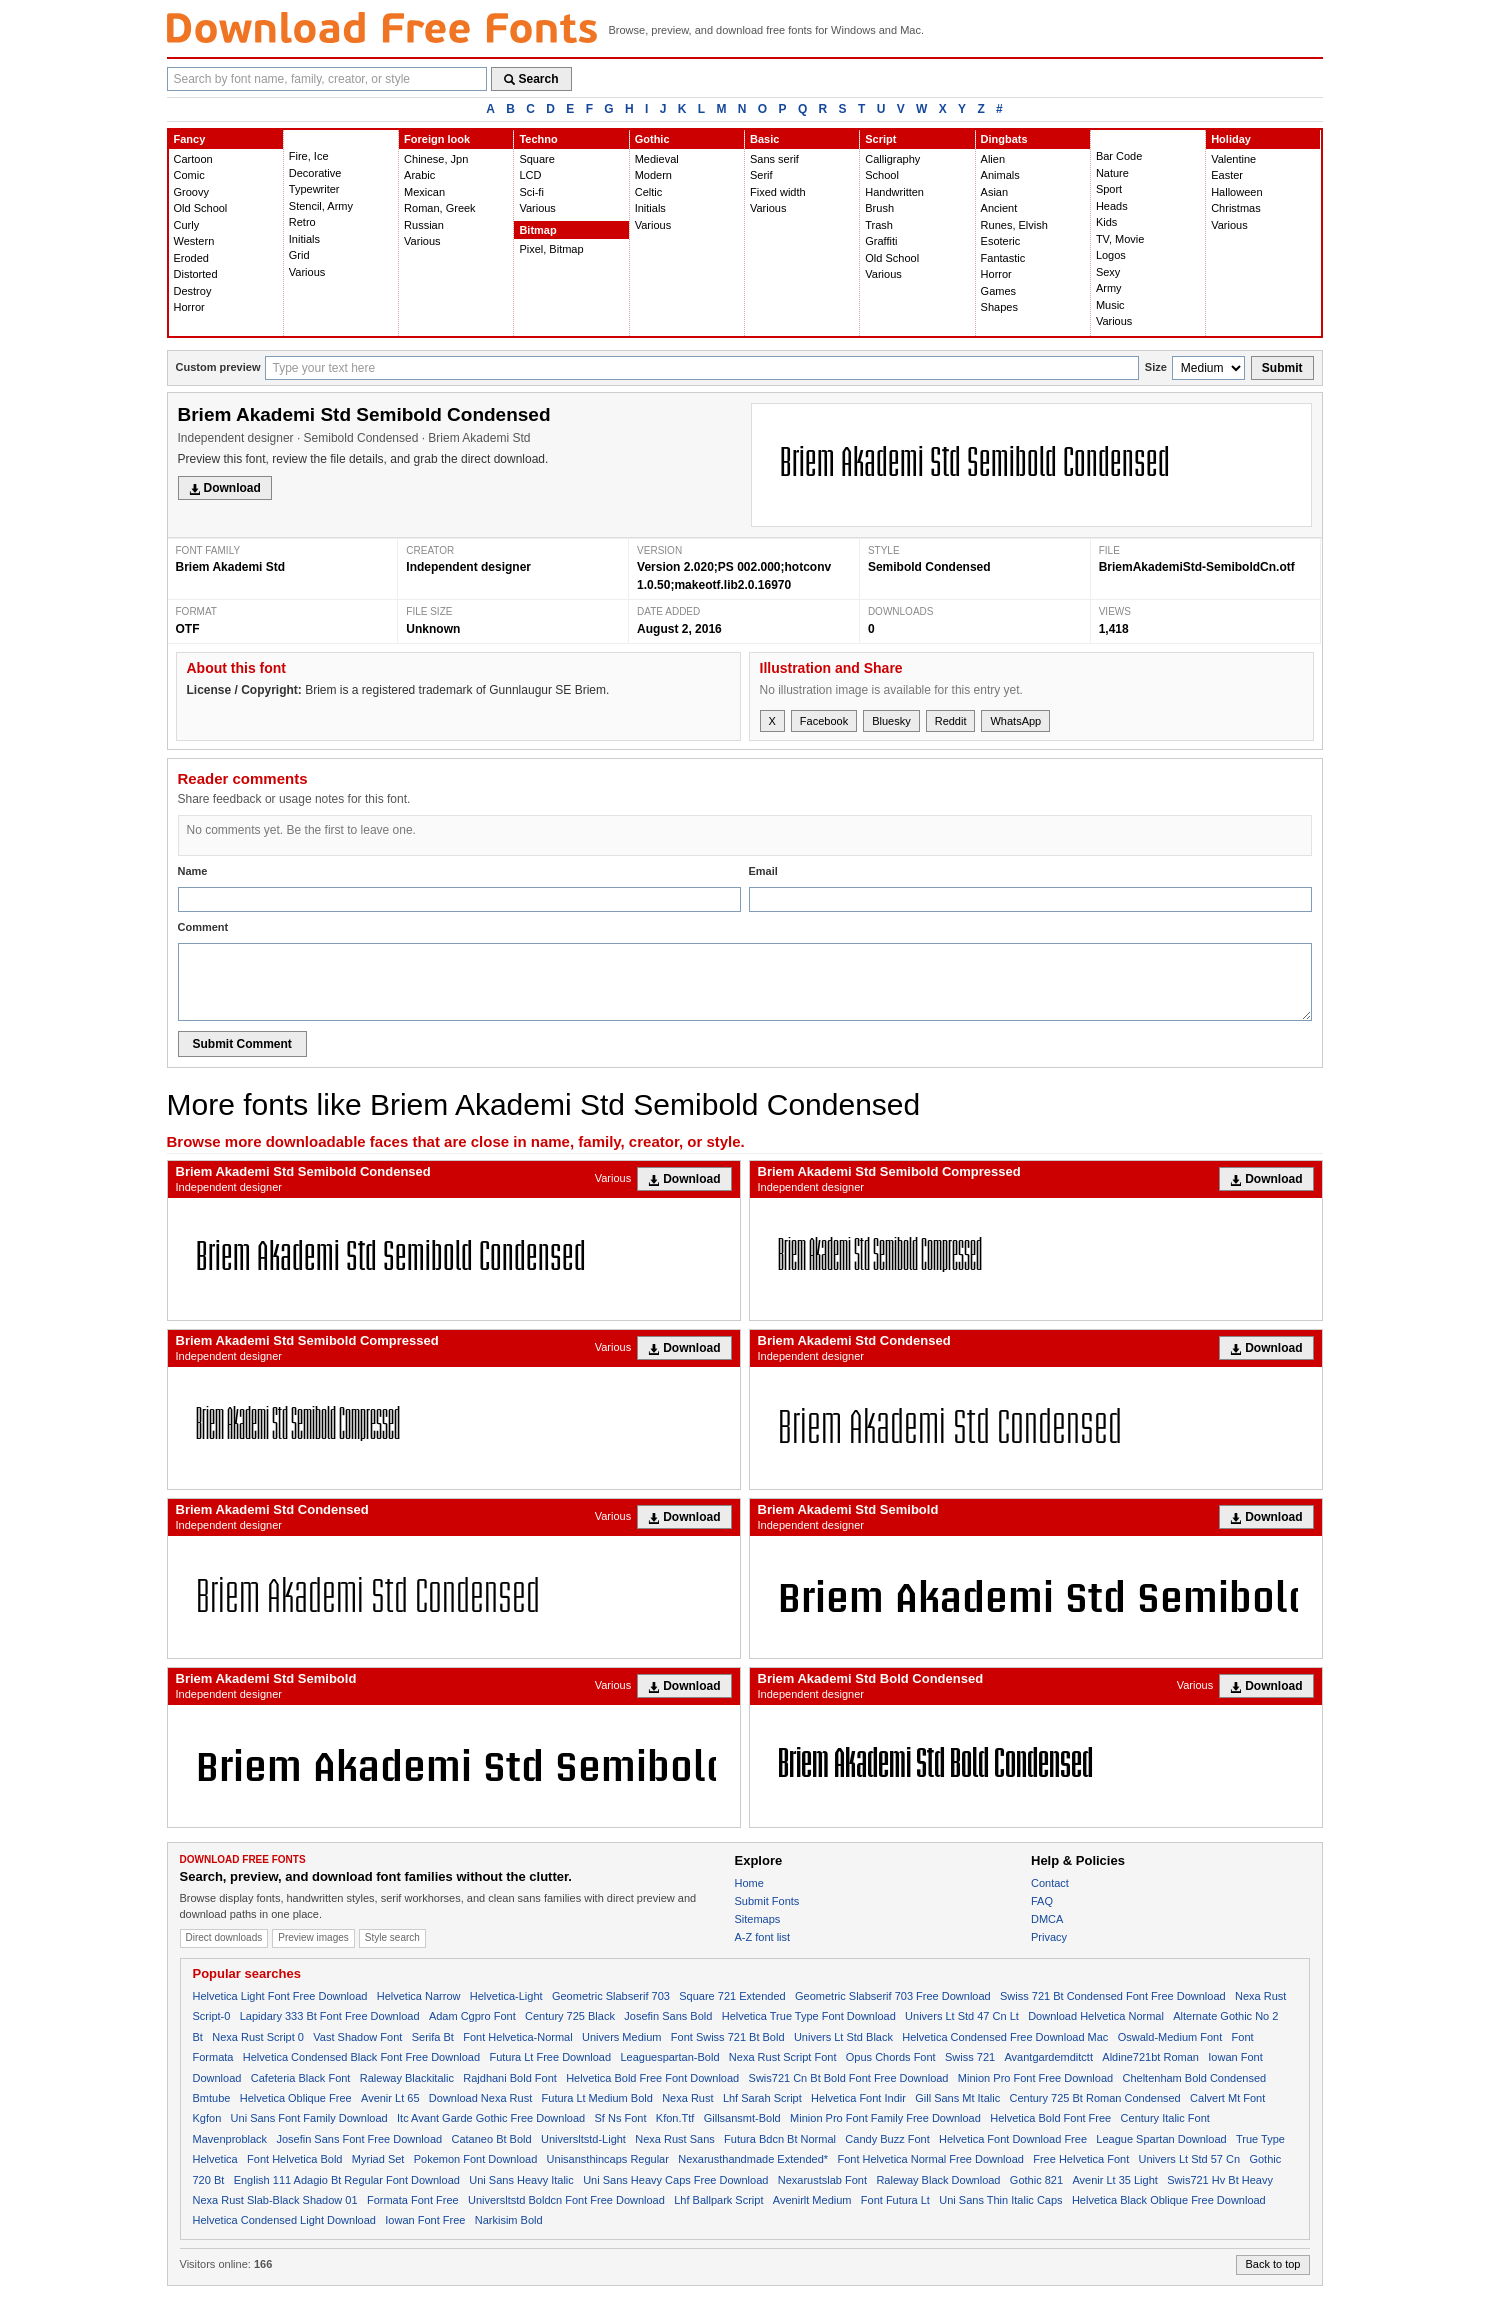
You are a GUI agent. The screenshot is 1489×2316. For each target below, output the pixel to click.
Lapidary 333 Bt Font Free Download (330, 2016)
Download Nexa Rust (480, 2098)
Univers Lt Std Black (843, 2037)
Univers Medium (621, 2037)
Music (1110, 305)
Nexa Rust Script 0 (258, 2037)
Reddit (951, 721)
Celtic (649, 192)
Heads (1112, 206)
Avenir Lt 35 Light (1114, 2180)
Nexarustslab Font (822, 2180)
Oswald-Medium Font (1170, 2037)
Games (998, 291)
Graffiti (881, 241)
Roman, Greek (440, 208)
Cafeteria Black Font (301, 2078)
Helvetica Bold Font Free (1050, 2118)
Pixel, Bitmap (551, 249)
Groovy (191, 192)
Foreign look (437, 139)
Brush (879, 208)
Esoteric (1001, 241)
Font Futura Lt (895, 2200)
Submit (1282, 368)
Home (749, 1883)
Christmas (1236, 208)
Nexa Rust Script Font (783, 2057)
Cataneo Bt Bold (491, 2139)
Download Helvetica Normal (1096, 2016)
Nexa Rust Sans (674, 2139)
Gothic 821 (1036, 2180)
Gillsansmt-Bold (742, 2118)
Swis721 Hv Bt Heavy (1220, 2180)
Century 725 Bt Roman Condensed (1095, 2098)
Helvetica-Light (506, 1996)
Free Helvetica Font (1081, 2159)
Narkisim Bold (509, 2220)
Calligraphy (892, 159)
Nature (1112, 173)
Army (1109, 288)
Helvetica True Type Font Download (809, 2016)
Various (307, 272)
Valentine (1233, 159)
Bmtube (212, 2098)
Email (763, 871)
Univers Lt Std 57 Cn (1190, 2159)
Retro (302, 222)
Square (536, 159)
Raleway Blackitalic (407, 2078)
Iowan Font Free (425, 2220)
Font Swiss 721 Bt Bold (728, 2037)
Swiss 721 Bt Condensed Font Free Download (1113, 1996)
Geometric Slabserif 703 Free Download (893, 1996)
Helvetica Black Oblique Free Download (1169, 2200)
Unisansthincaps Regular (608, 2159)
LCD (530, 175)
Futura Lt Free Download (550, 2057)
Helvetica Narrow (419, 1996)
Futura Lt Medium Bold (597, 2098)
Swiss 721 (970, 2057)
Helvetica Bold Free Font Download (652, 2078)
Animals (1000, 175)
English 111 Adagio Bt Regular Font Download (347, 2180)
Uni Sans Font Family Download (309, 2118)
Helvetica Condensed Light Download (284, 2220)
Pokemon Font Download (476, 2159)
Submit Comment (242, 1044)
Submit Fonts (767, 1901)
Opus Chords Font (891, 2057)
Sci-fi (531, 192)
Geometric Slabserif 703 (611, 1996)
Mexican (424, 192)
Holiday (1231, 139)
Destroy (193, 291)
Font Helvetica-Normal (517, 2037)
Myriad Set (378, 2159)
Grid (299, 255)
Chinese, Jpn (436, 159)
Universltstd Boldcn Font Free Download (566, 2200)
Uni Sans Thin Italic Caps (1000, 2200)
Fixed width (778, 192)
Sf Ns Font (621, 2118)
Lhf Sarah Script (762, 2098)
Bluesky (891, 721)
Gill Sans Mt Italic (957, 2098)
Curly (187, 225)
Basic (764, 139)
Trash (879, 225)
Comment (203, 927)
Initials (304, 239)
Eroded (191, 258)
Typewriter (314, 189)
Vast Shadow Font (357, 2037)
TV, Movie (1120, 239)
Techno (538, 139)
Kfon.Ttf (675, 2118)
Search (531, 79)
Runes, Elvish (1014, 225)
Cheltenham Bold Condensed (1194, 2078)
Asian (995, 192)
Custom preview (218, 367)
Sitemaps (758, 1919)
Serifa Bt (433, 2037)
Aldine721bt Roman (1150, 2057)
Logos (1111, 255)
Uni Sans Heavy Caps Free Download (675, 2180)
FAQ (1042, 1901)
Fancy (190, 139)
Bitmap (537, 230)
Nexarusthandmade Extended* (753, 2159)
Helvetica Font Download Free (1013, 2139)
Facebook (824, 721)
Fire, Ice (309, 156)
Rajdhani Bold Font (510, 2078)
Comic (189, 175)
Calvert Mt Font (1227, 2098)
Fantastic (1003, 258)
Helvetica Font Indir (858, 2098)
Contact (1050, 1883)
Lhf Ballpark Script (718, 2200)
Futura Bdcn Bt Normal (780, 2139)
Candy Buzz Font (887, 2139)
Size (1156, 367)
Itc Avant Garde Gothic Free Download (491, 2118)
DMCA (1047, 1919)
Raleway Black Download (938, 2180)
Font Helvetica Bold (294, 2159)
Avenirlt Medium (812, 2200)
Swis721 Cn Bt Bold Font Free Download (849, 2078)
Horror (189, 307)
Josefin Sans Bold (668, 2016)
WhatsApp (1015, 721)
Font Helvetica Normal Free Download (930, 2159)
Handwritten (894, 192)
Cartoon (193, 159)
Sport (1109, 189)
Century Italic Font (1165, 2118)
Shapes (999, 307)
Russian (424, 225)
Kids (1106, 222)
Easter (1227, 175)
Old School (201, 208)
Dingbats (1004, 139)
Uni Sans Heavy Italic (521, 2180)
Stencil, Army (321, 206)
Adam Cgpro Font (472, 2016)
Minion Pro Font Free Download (1035, 2078)
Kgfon (207, 2118)
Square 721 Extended (732, 1996)
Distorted (196, 274)
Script (880, 139)
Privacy (1049, 1937)
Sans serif (774, 159)
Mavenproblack (230, 2139)
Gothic (652, 139)
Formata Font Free (413, 2200)
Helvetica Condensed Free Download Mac (1005, 2037)
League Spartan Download (1161, 2139)
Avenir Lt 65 (390, 2098)
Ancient (999, 208)
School (882, 175)
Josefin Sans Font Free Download (359, 2139)
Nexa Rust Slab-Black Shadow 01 (275, 2200)
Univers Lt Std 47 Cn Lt (962, 2016)
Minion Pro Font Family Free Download (885, 2118)
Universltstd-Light (583, 2139)
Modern (653, 175)
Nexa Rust (687, 2098)
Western (194, 241)
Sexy (1108, 272)
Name (193, 871)
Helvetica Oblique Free (296, 2098)
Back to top (1272, 2264)
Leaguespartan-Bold (669, 2057)
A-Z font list (763, 1937)
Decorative (315, 173)
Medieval (657, 159)
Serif (761, 175)
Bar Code (1119, 156)
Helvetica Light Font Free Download (280, 1996)
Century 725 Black (570, 2016)
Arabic (419, 175)
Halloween (1236, 192)
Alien (993, 159)
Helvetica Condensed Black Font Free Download (361, 2057)
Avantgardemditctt (1048, 2057)
